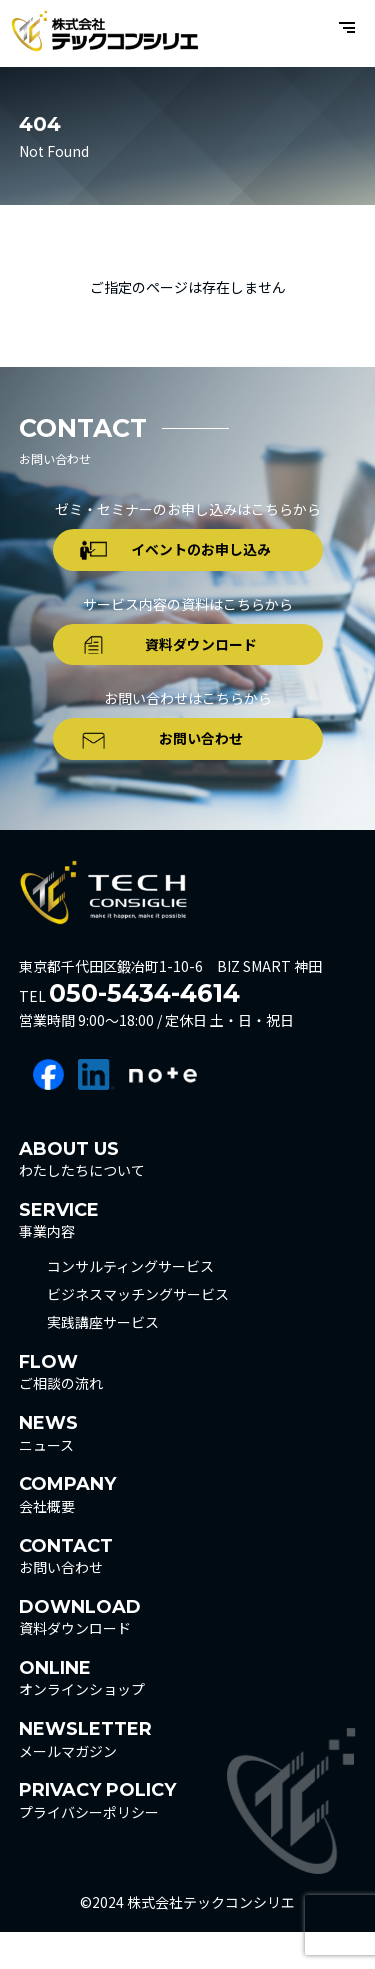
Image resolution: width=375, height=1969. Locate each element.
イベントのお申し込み (206, 556)
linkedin (96, 1111)
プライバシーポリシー (97, 1837)
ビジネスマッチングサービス (138, 1332)
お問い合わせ (206, 770)
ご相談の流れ (61, 1409)
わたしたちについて (82, 1195)
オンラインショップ (82, 1715)
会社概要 (67, 1531)
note (163, 1111)
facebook (48, 1111)
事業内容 (59, 1256)
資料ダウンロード (206, 663)
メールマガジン (85, 1776)
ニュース (48, 1470)
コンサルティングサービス (130, 1304)
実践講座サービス (103, 1360)
